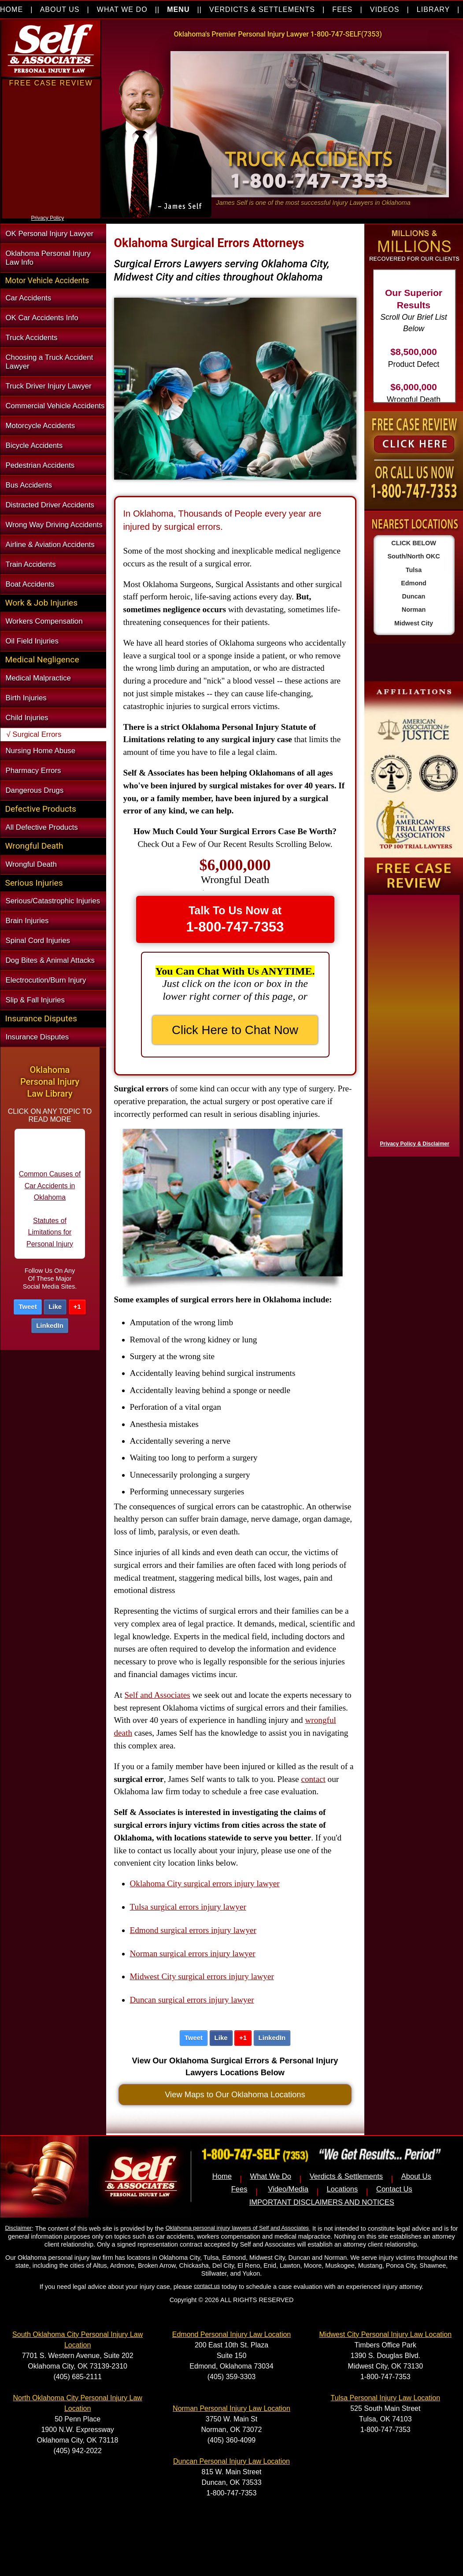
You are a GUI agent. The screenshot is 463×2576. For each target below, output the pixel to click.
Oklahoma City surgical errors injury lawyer (205, 1883)
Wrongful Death (31, 864)
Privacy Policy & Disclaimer (414, 1144)
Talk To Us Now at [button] (235, 919)
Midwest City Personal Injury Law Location (385, 2334)
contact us (207, 2286)
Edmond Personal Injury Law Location (231, 2334)
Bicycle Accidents (34, 445)
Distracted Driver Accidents (50, 505)
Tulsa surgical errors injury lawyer (188, 1906)
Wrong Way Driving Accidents (54, 525)
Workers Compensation (44, 621)
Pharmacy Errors (33, 770)
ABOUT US (60, 9)
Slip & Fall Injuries (35, 1000)
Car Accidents (29, 298)
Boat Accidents (30, 584)
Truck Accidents (32, 337)
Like (55, 1306)
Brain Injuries (27, 921)
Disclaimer (18, 2228)
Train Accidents (31, 564)
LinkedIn (49, 1325)
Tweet (28, 1306)
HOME (11, 9)
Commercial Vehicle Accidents (55, 406)
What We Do (271, 2176)
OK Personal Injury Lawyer (50, 233)
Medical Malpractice (38, 678)
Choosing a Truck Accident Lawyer (49, 361)
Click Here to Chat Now (235, 1030)
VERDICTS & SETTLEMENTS (262, 9)
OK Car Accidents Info (42, 318)
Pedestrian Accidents (40, 465)
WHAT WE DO (122, 9)
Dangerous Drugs (35, 790)
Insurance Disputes (37, 1037)
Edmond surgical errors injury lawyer (193, 1930)
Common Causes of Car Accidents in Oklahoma (50, 1193)
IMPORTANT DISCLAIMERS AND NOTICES (321, 2202)
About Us (416, 2176)
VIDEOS (385, 9)
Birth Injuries (26, 698)
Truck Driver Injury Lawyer (49, 386)
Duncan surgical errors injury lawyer (192, 1999)
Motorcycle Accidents (40, 425)
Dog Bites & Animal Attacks (50, 960)
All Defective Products (42, 827)
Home (222, 2176)
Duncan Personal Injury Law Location (231, 2461)
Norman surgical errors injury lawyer (193, 1953)
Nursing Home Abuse (41, 751)
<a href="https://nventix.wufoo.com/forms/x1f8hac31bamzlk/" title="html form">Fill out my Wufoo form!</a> (412, 1023)
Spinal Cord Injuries (38, 940)
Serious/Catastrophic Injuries (53, 901)
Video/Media (288, 2189)
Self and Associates (157, 1695)
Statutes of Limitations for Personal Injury (49, 1239)
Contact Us (394, 2189)
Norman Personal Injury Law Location (231, 2408)
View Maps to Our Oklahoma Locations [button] (235, 2094)
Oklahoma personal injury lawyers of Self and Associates (237, 2228)
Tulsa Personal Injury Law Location (385, 2398)
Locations (342, 2189)
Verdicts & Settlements (346, 2176)
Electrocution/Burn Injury (46, 980)
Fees (239, 2189)
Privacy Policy (47, 218)
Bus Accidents (29, 485)
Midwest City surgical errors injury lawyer (202, 1976)
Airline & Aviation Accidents (50, 544)
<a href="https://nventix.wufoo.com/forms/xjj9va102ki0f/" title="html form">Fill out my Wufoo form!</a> (51, 210)
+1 (77, 1306)
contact (313, 1779)
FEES (342, 9)
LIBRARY (433, 9)
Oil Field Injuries (32, 641)
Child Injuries (27, 717)
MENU (178, 9)
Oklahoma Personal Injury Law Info (48, 257)
